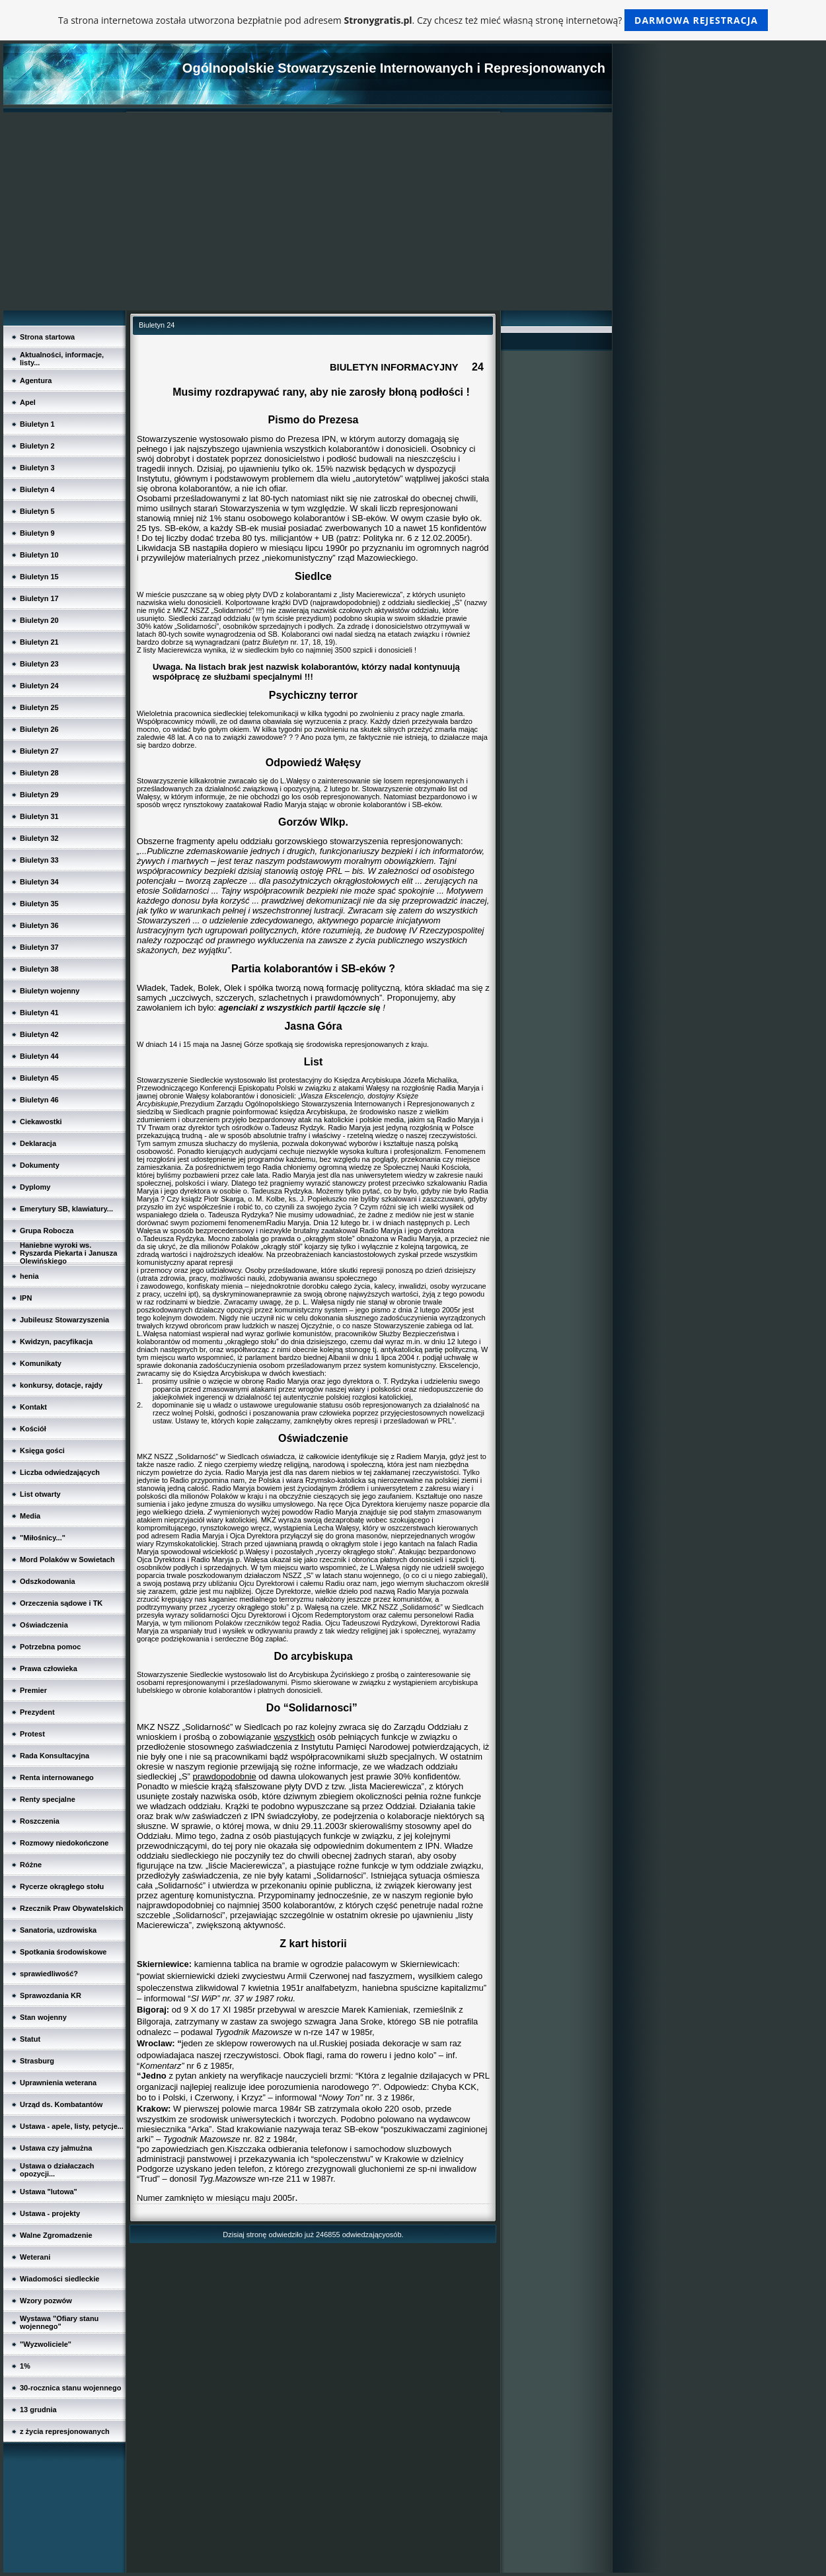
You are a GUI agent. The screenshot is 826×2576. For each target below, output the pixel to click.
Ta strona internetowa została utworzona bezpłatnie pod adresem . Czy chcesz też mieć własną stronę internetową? (413, 20)
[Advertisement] (307, 211)
